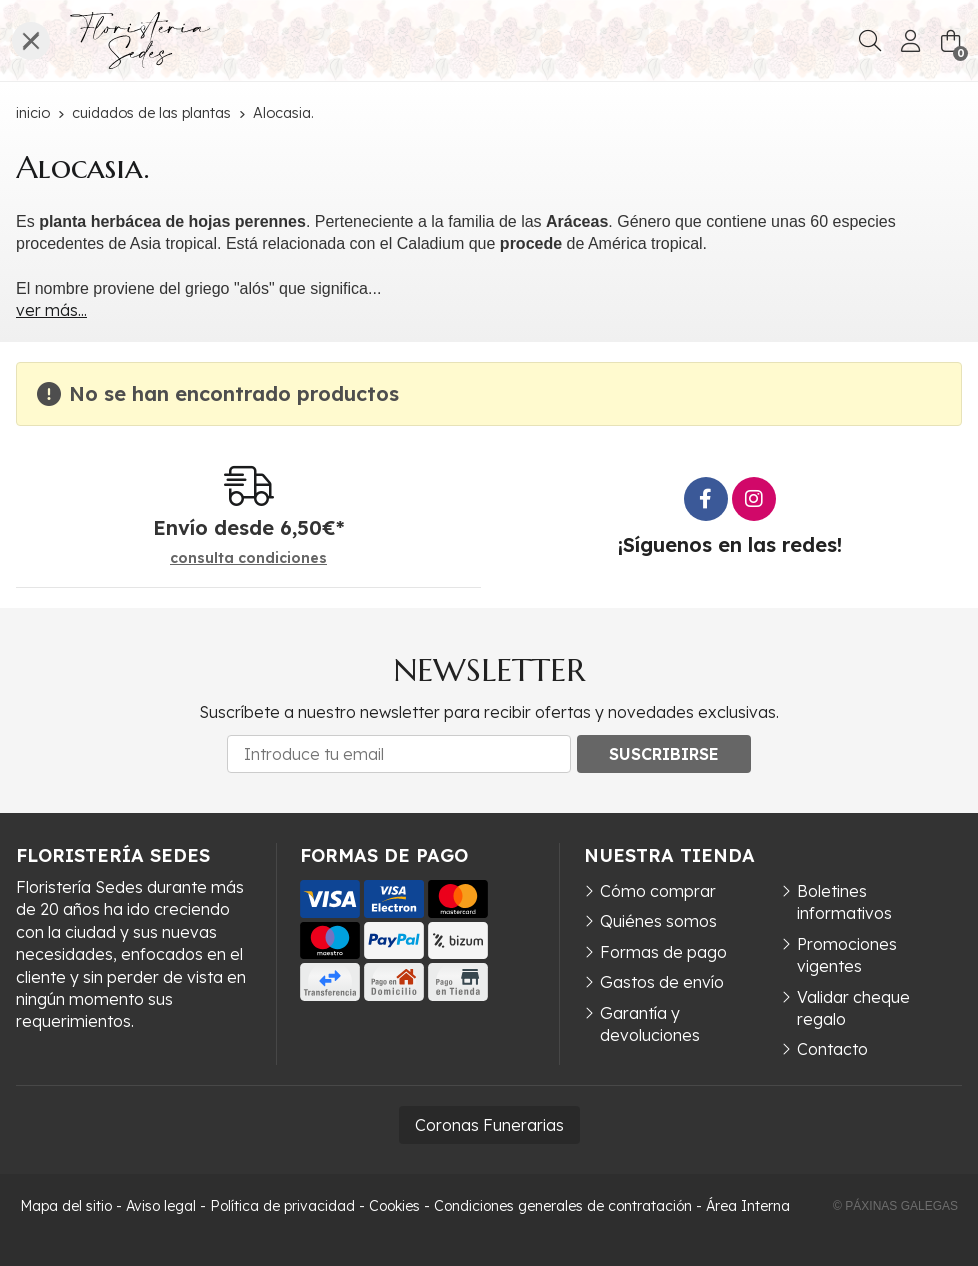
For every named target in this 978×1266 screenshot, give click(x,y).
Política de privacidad (282, 1206)
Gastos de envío (662, 982)
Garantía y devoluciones (650, 1024)
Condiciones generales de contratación (563, 1206)
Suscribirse (664, 754)
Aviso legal (161, 1206)
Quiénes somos (658, 921)
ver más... (51, 310)
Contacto (832, 1049)
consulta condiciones (248, 558)
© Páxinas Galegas (895, 1206)
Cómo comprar (658, 891)
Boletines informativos (844, 902)
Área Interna (748, 1206)
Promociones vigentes (847, 955)
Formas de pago (663, 952)
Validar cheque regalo (853, 1008)
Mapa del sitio (66, 1206)
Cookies (394, 1206)
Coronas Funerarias (489, 1125)
